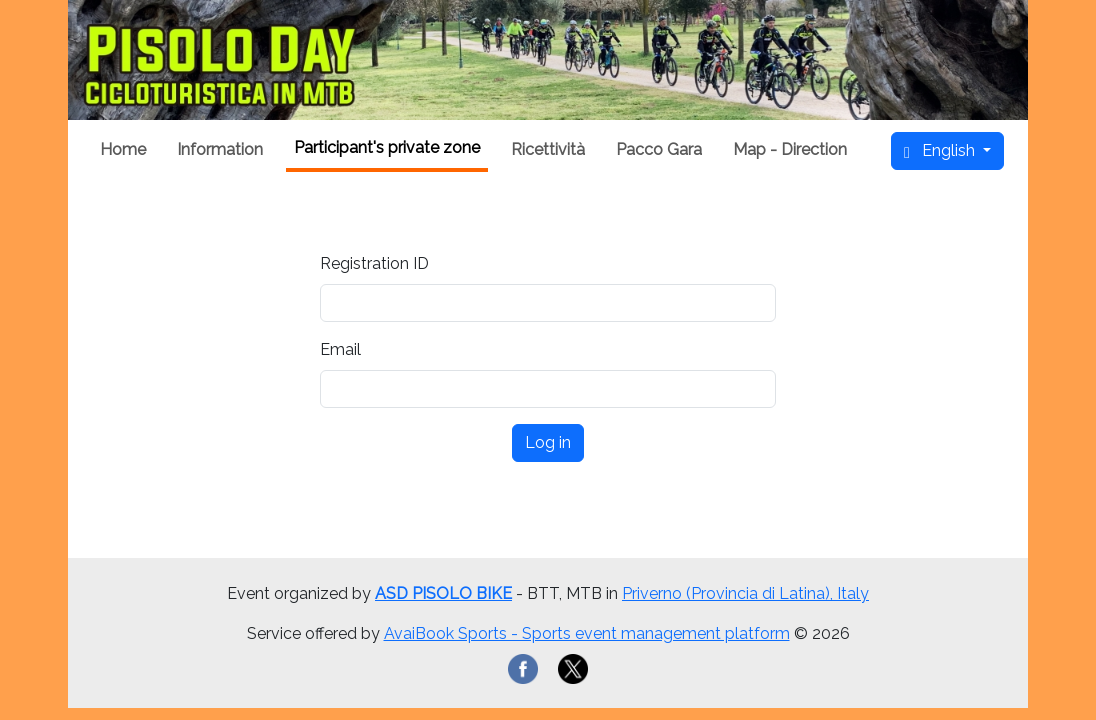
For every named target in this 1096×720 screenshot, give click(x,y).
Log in (548, 442)
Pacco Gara (659, 149)
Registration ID (374, 263)
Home (123, 149)
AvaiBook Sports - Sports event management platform (587, 633)
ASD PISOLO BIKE (443, 593)
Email (340, 349)
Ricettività (548, 149)
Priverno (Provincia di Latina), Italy (745, 593)
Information (220, 149)
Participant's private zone (387, 147)
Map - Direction (790, 149)
